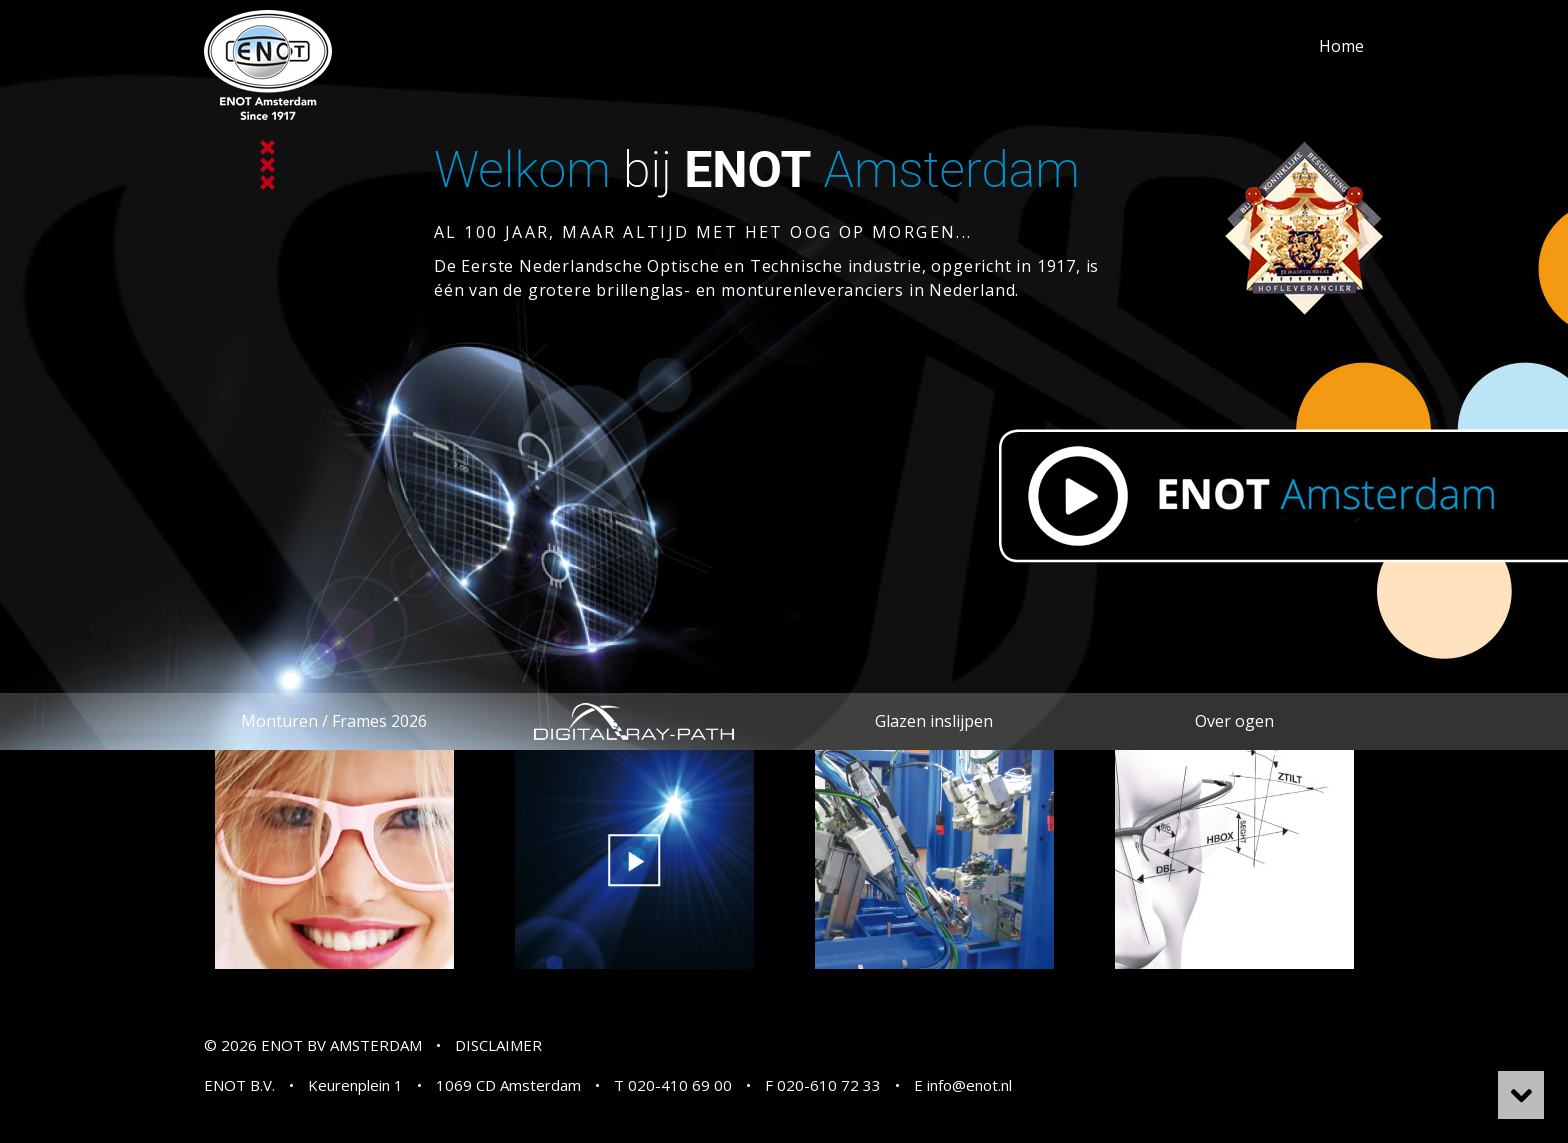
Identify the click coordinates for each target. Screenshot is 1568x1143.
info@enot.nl (969, 1085)
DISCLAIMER (498, 1045)
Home (1341, 46)
